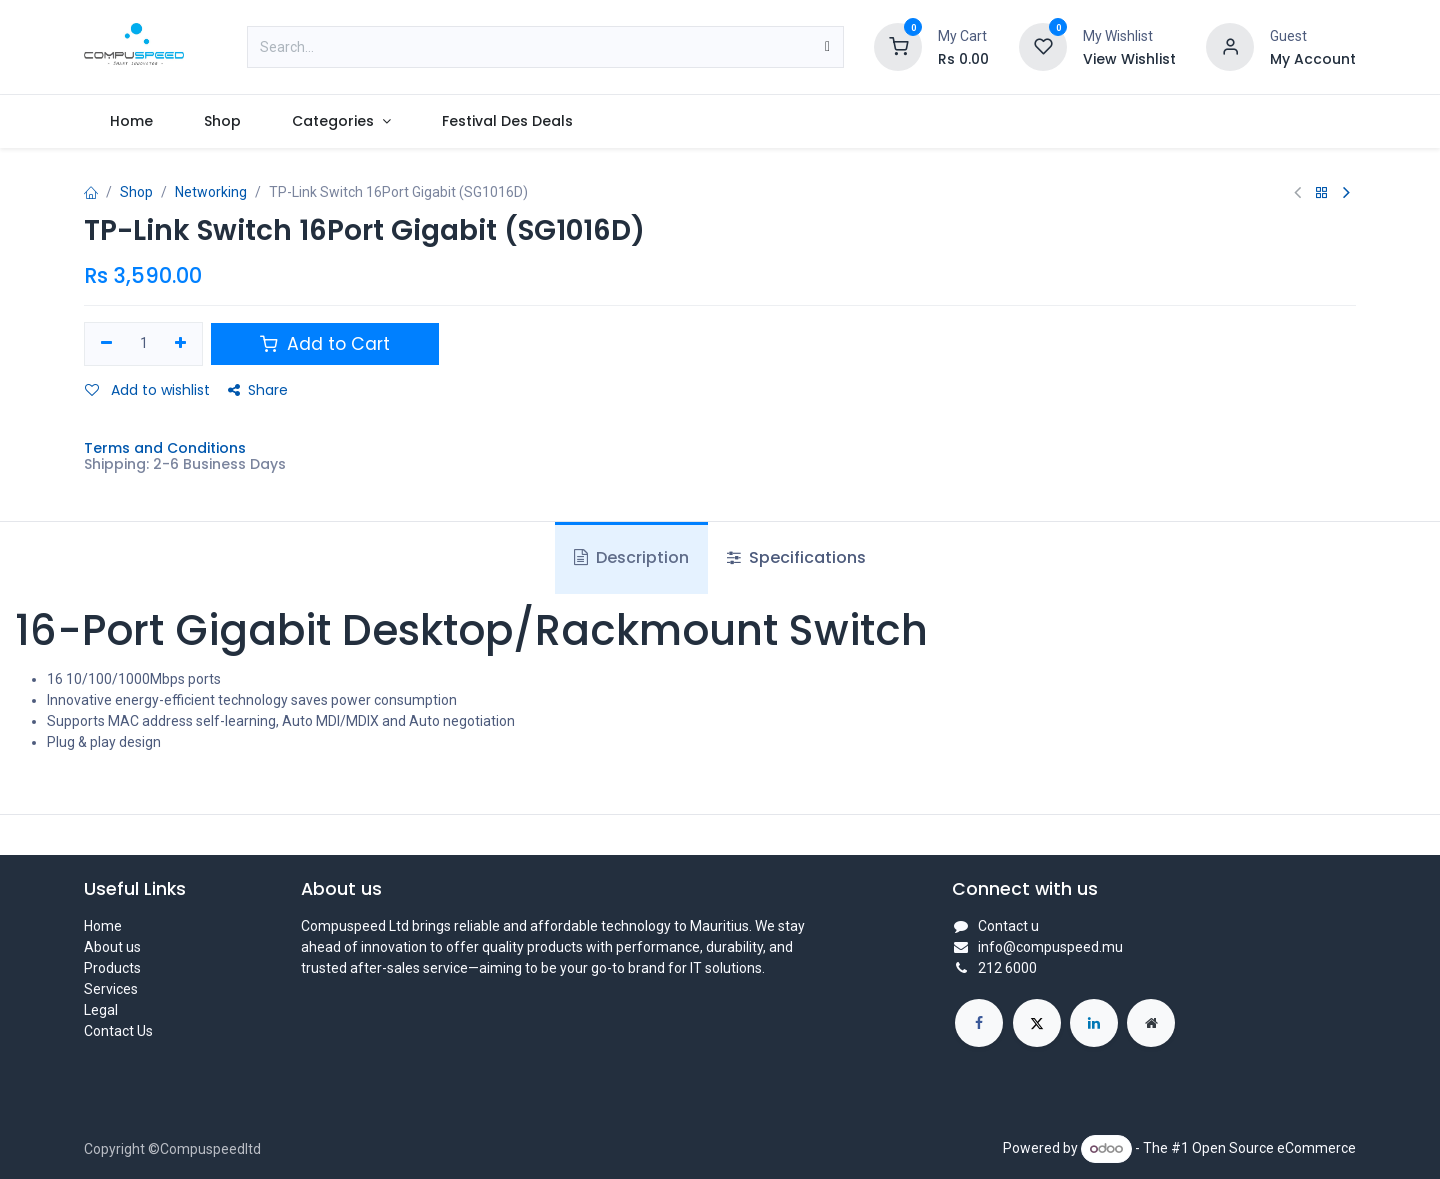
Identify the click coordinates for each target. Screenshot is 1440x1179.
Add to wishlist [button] (147, 390)
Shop (136, 192)
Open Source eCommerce (1274, 1148)
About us (112, 947)
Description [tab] (631, 557)
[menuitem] (131, 121)
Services (111, 989)
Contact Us (118, 1031)
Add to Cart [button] (325, 344)
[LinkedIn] (1094, 1023)
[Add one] (181, 344)
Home (103, 926)
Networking (211, 192)
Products (112, 968)
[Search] (827, 47)
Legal (101, 1010)
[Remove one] (106, 344)
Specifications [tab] (796, 557)
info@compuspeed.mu (1050, 947)
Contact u (1008, 926)
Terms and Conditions (165, 448)
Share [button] (258, 390)
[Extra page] (1151, 1023)
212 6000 (1007, 968)
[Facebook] (979, 1023)
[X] (1037, 1023)
